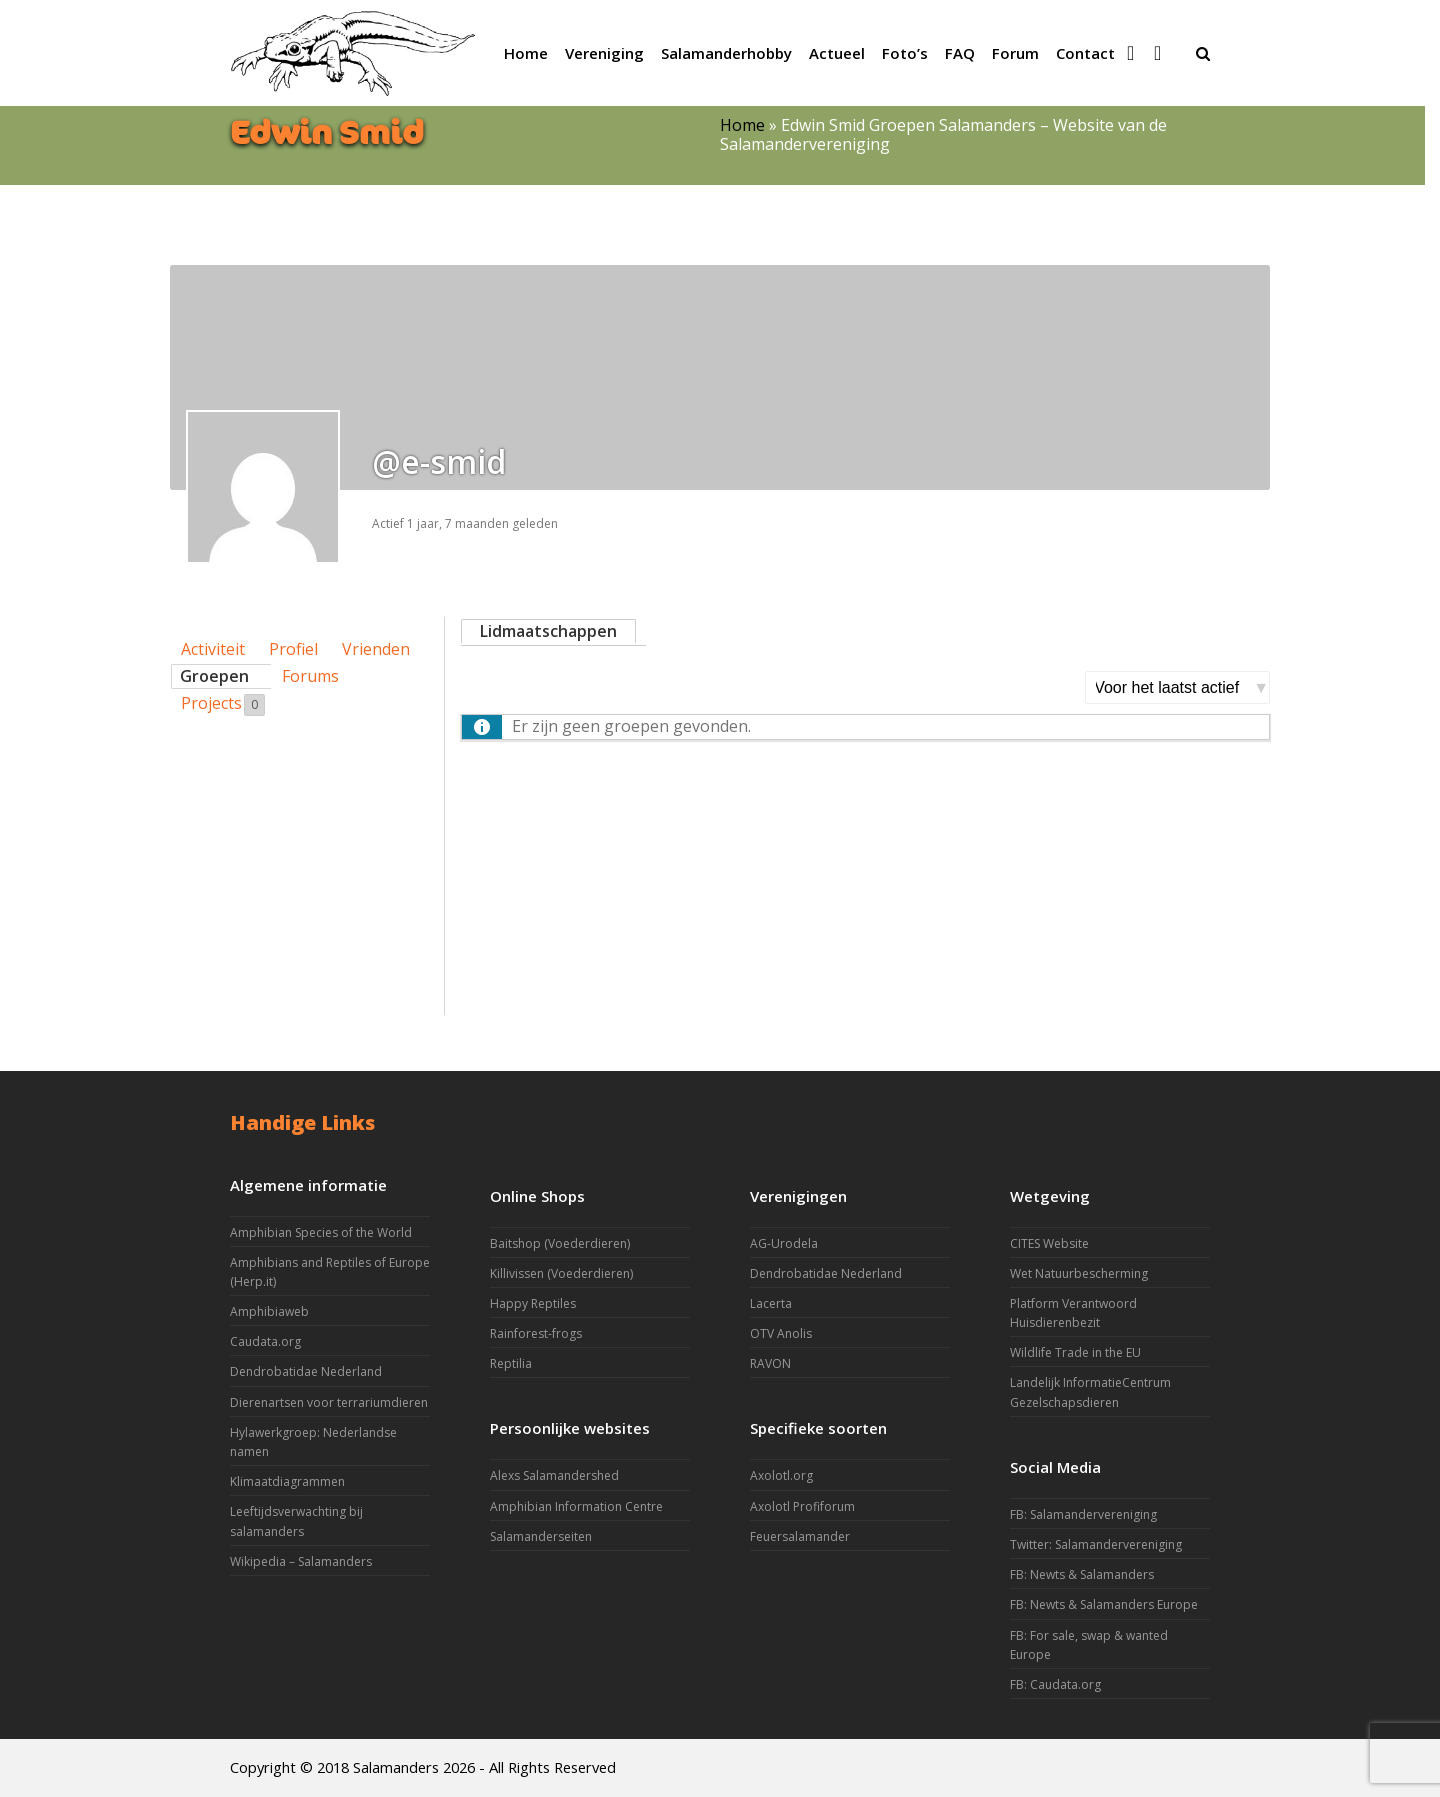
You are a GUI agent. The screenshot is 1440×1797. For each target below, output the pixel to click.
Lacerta (771, 1303)
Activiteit (213, 649)
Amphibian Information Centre (576, 1506)
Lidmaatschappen (548, 631)
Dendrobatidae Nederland (306, 1371)
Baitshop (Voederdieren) (560, 1243)
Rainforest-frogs (536, 1333)
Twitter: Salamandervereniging (1096, 1544)
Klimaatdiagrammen (287, 1481)
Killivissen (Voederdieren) (561, 1273)
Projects (223, 704)
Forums (310, 676)
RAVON (770, 1363)
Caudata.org (265, 1341)
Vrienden (376, 649)
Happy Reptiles (533, 1303)
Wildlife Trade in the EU (1075, 1352)
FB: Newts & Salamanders (1082, 1574)
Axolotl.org (781, 1475)
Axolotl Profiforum (802, 1506)
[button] (1203, 53)
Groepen (214, 676)
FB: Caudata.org (1055, 1684)
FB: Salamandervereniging (1083, 1514)
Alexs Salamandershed (554, 1475)
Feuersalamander (800, 1536)
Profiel (293, 649)
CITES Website (1049, 1243)
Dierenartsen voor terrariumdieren (329, 1402)
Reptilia (511, 1363)
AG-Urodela (784, 1243)
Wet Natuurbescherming (1079, 1273)
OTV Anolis (781, 1333)
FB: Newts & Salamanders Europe (1104, 1604)
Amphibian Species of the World (321, 1232)
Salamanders (396, 1767)
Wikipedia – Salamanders (301, 1561)
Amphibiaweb (269, 1311)
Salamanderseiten (541, 1536)
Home (742, 125)
